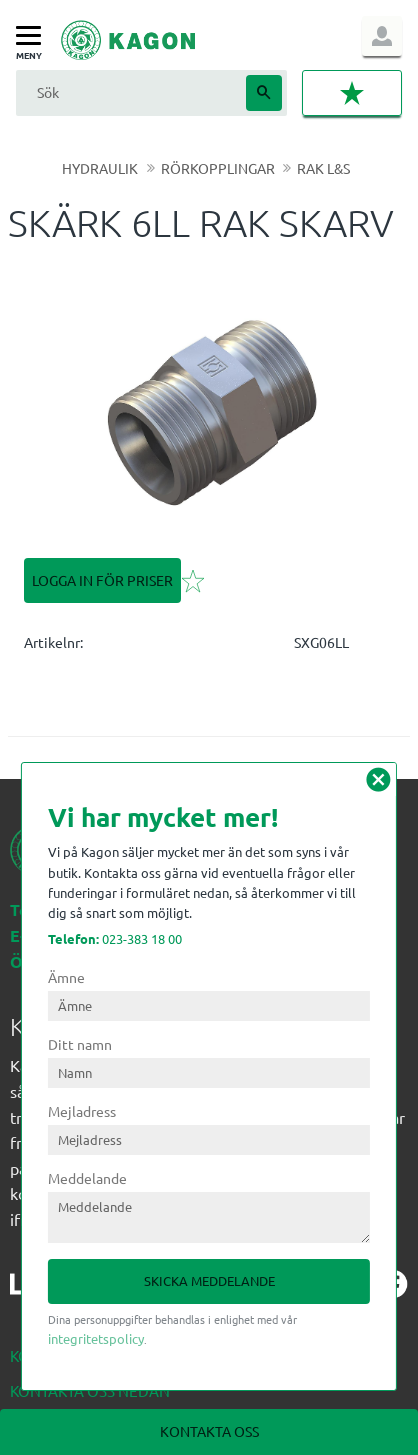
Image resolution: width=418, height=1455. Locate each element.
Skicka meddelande (209, 1280)
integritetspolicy (96, 1338)
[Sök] (264, 93)
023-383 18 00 (115, 938)
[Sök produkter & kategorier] (128, 92)
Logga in (382, 36)
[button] (33, 36)
